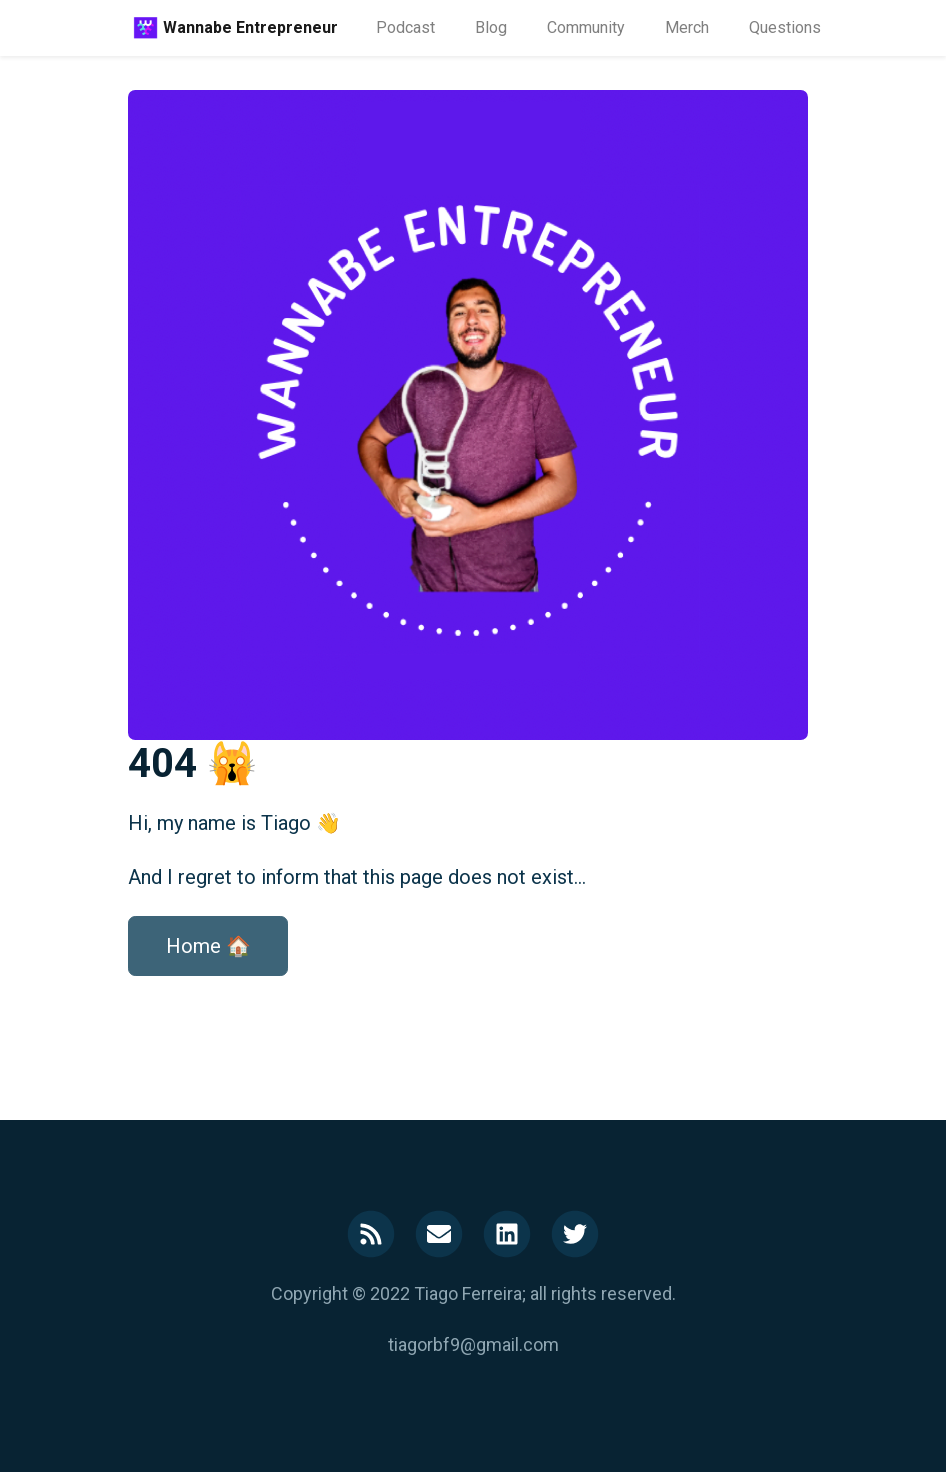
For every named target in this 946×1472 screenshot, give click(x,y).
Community (586, 27)
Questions (785, 27)
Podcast (405, 27)
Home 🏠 (208, 946)
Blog (491, 27)
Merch (687, 27)
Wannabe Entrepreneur (250, 27)
